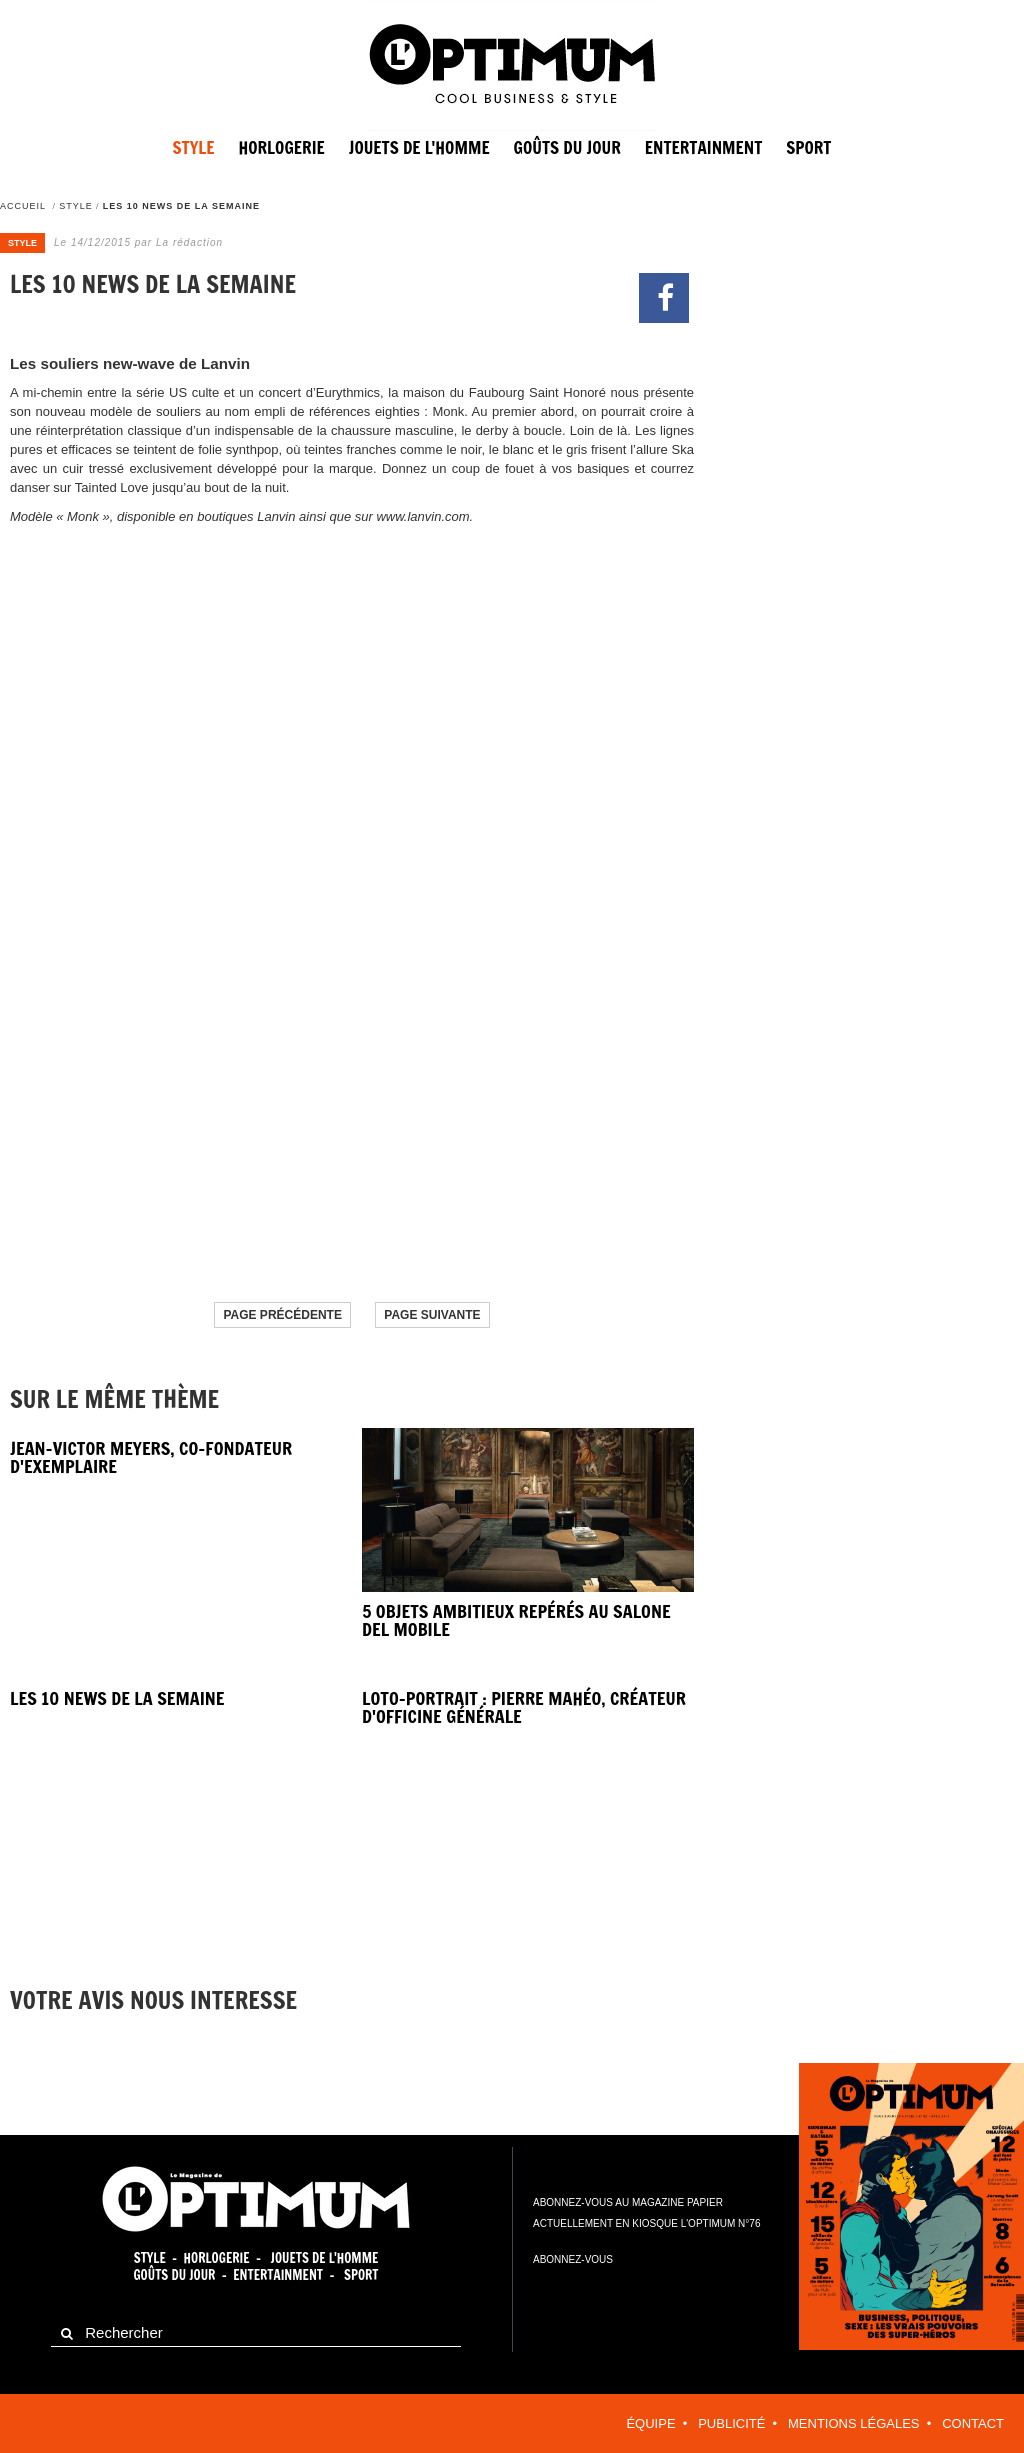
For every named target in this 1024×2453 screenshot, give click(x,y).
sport (808, 147)
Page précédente (282, 1315)
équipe (650, 2423)
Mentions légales (853, 2423)
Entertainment (278, 2275)
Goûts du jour (567, 147)
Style (194, 147)
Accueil (23, 206)
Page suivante (432, 1315)
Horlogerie (281, 147)
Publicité (731, 2423)
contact (973, 2423)
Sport (361, 2275)
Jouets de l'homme (419, 147)
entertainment (704, 147)
